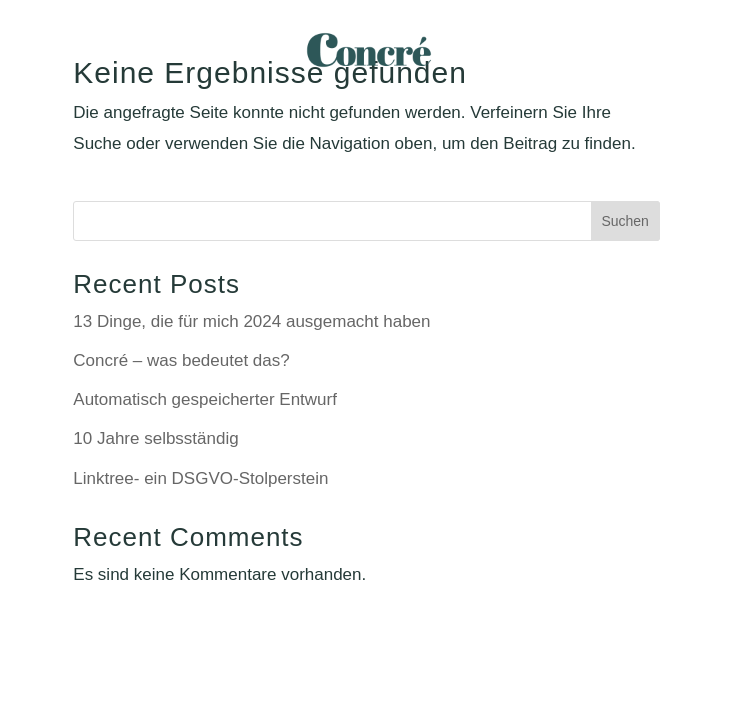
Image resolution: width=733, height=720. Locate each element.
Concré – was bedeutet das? (181, 360)
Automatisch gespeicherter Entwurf (205, 399)
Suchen (624, 221)
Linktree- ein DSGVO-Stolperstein (200, 478)
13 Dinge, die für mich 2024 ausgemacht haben (251, 321)
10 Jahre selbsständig (155, 438)
